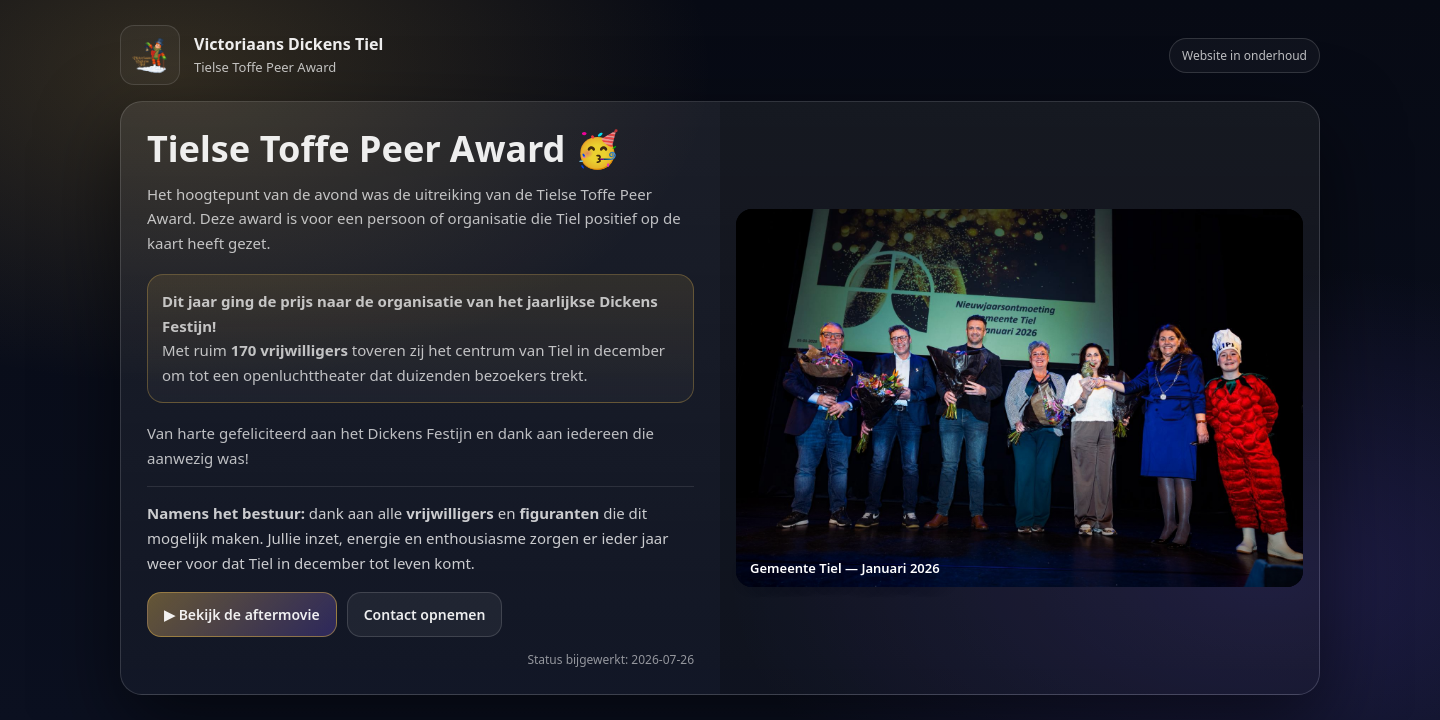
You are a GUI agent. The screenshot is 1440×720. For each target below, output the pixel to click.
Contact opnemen (425, 614)
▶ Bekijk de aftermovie (242, 614)
